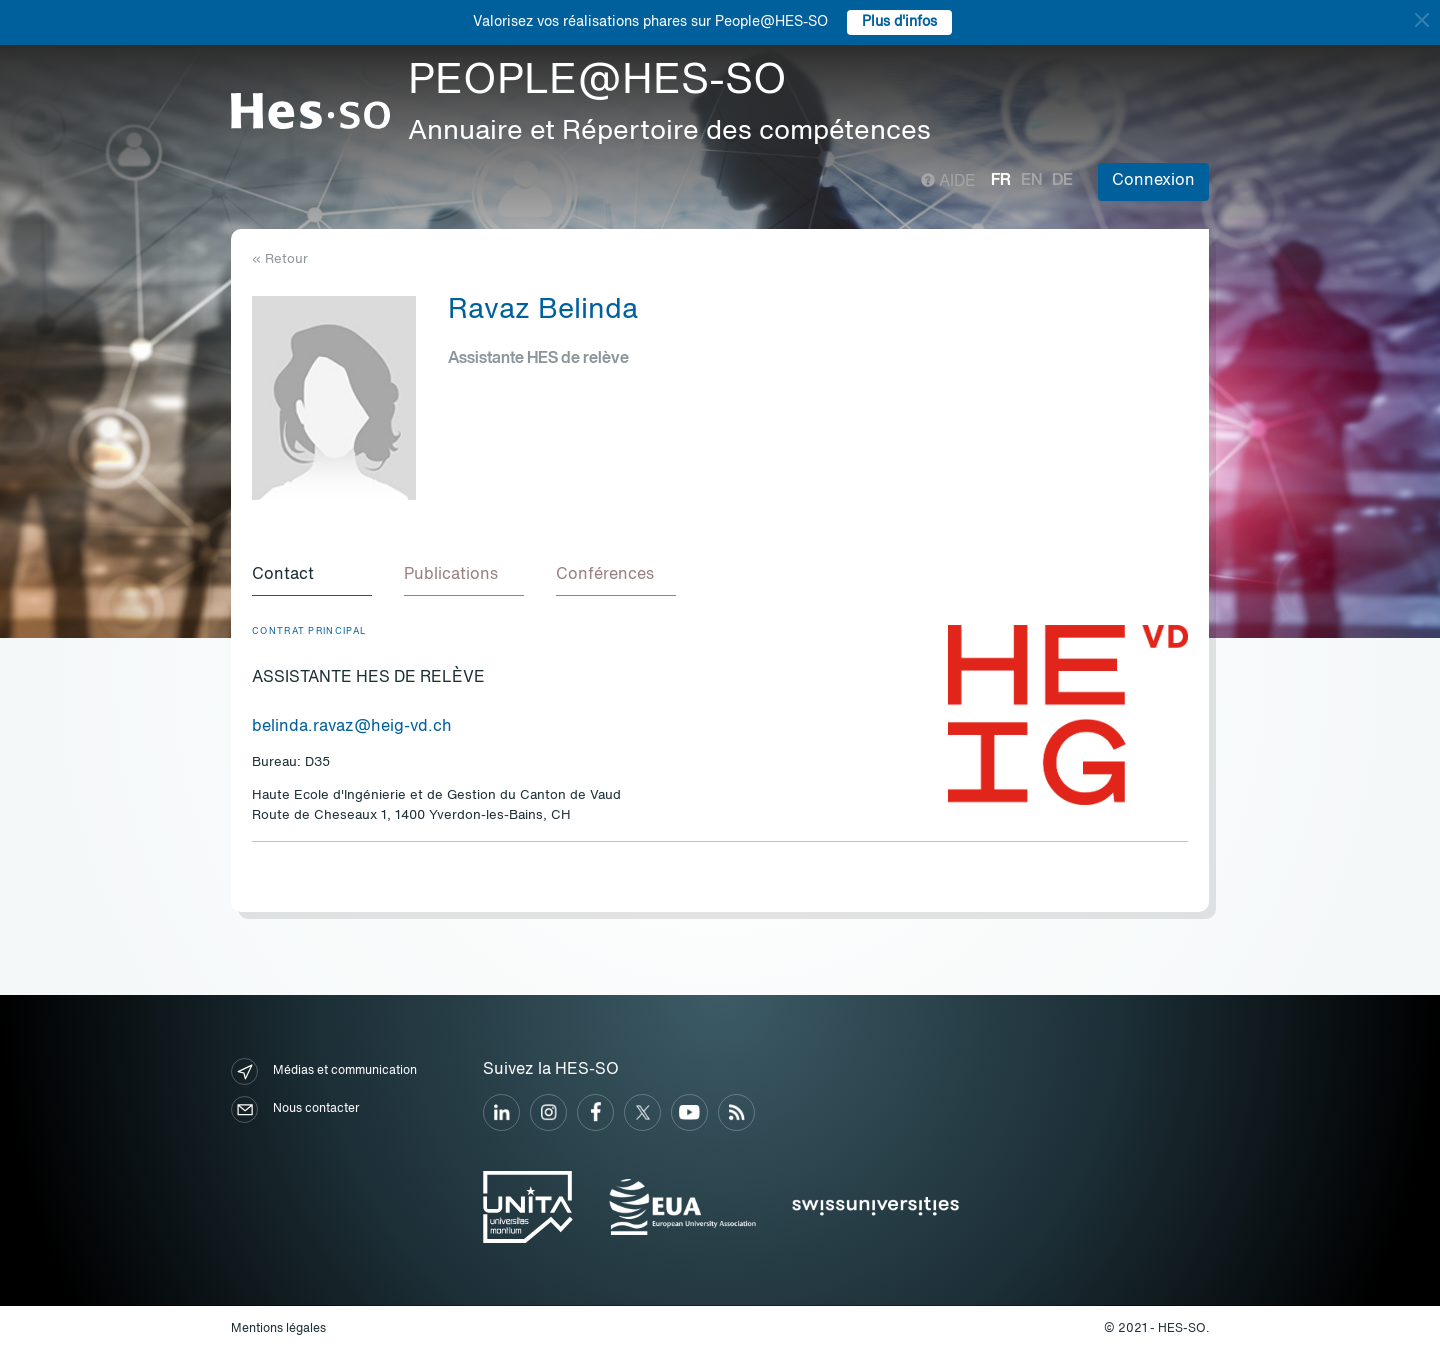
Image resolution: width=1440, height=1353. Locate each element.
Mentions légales (278, 1329)
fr (1001, 181)
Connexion (1153, 181)
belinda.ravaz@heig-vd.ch (352, 727)
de (1062, 181)
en (1031, 181)
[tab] (312, 576)
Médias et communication (324, 1071)
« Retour (280, 259)
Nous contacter (295, 1109)
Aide (948, 182)
